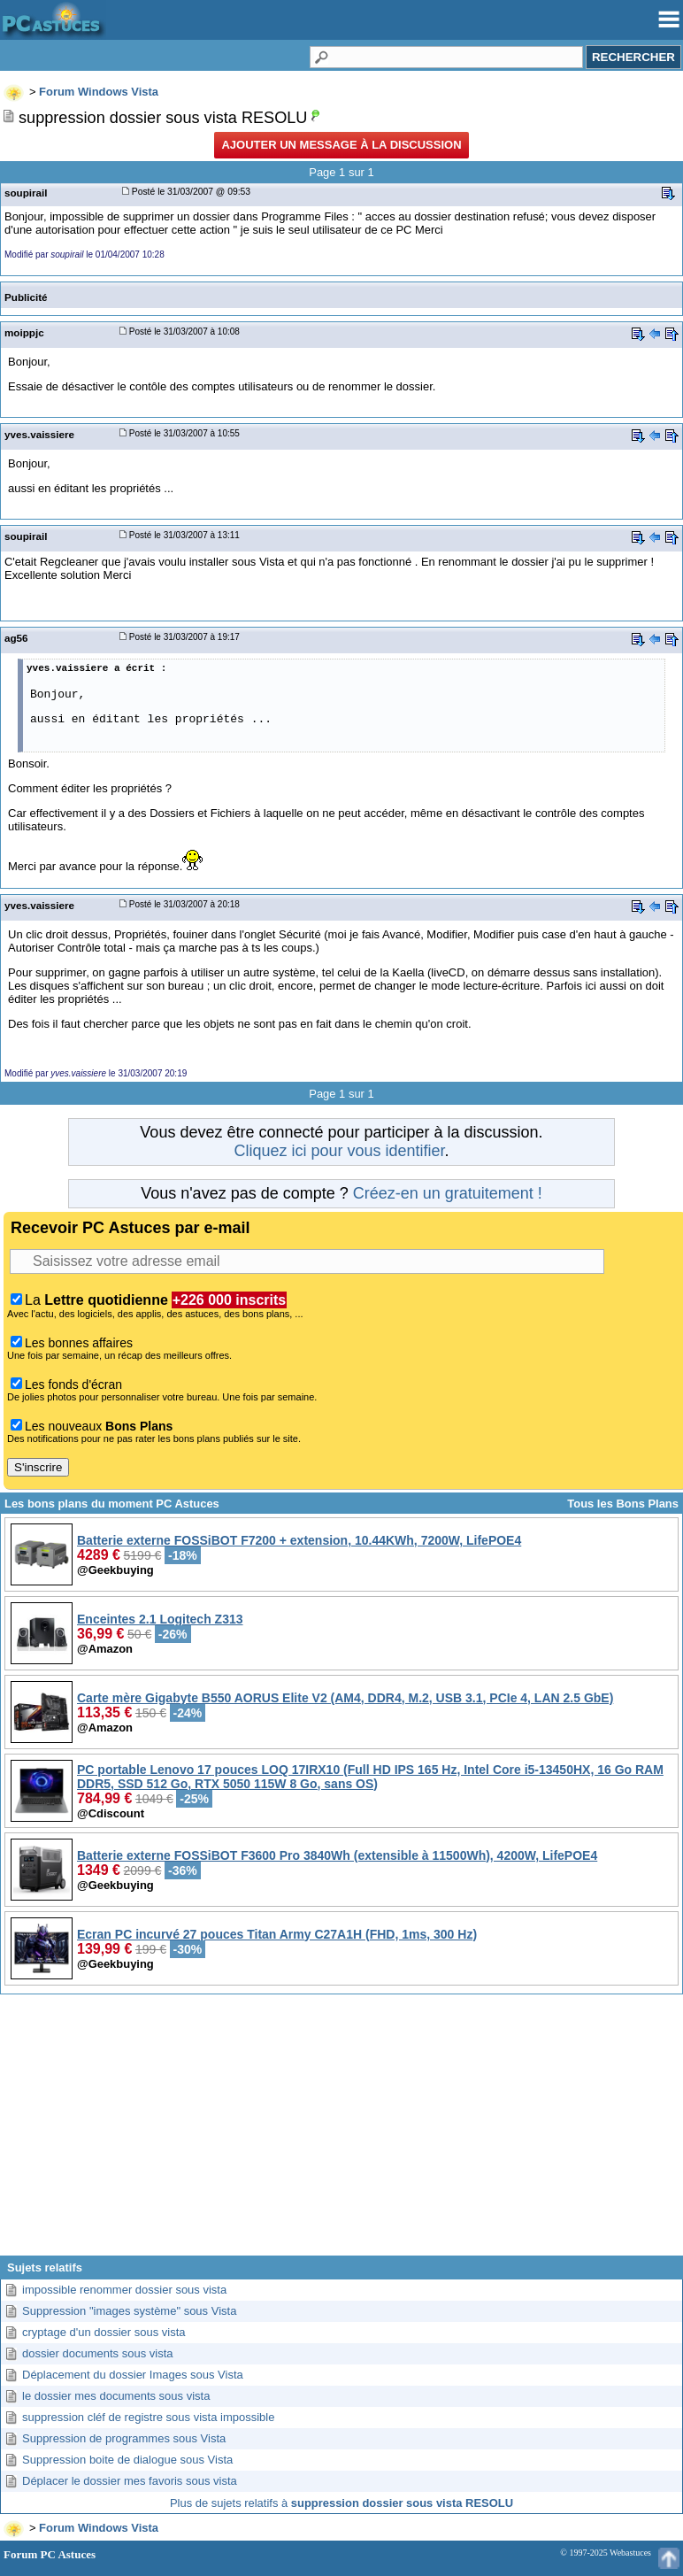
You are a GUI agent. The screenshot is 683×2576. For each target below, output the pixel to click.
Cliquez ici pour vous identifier (339, 1151)
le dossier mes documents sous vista (116, 2395)
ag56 (16, 638)
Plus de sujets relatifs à (341, 2503)
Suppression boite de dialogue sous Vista (127, 2459)
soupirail (26, 192)
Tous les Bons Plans (623, 1503)
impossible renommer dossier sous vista (124, 2289)
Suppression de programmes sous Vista (124, 2438)
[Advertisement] (341, 2132)
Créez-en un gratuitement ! (447, 1193)
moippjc (24, 332)
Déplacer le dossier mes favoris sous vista (129, 2480)
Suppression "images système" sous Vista (129, 2311)
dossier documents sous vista (97, 2353)
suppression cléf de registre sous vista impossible (148, 2417)
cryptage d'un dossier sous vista (104, 2332)
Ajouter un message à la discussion (341, 144)
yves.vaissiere (39, 434)
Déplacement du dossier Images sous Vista (132, 2374)
